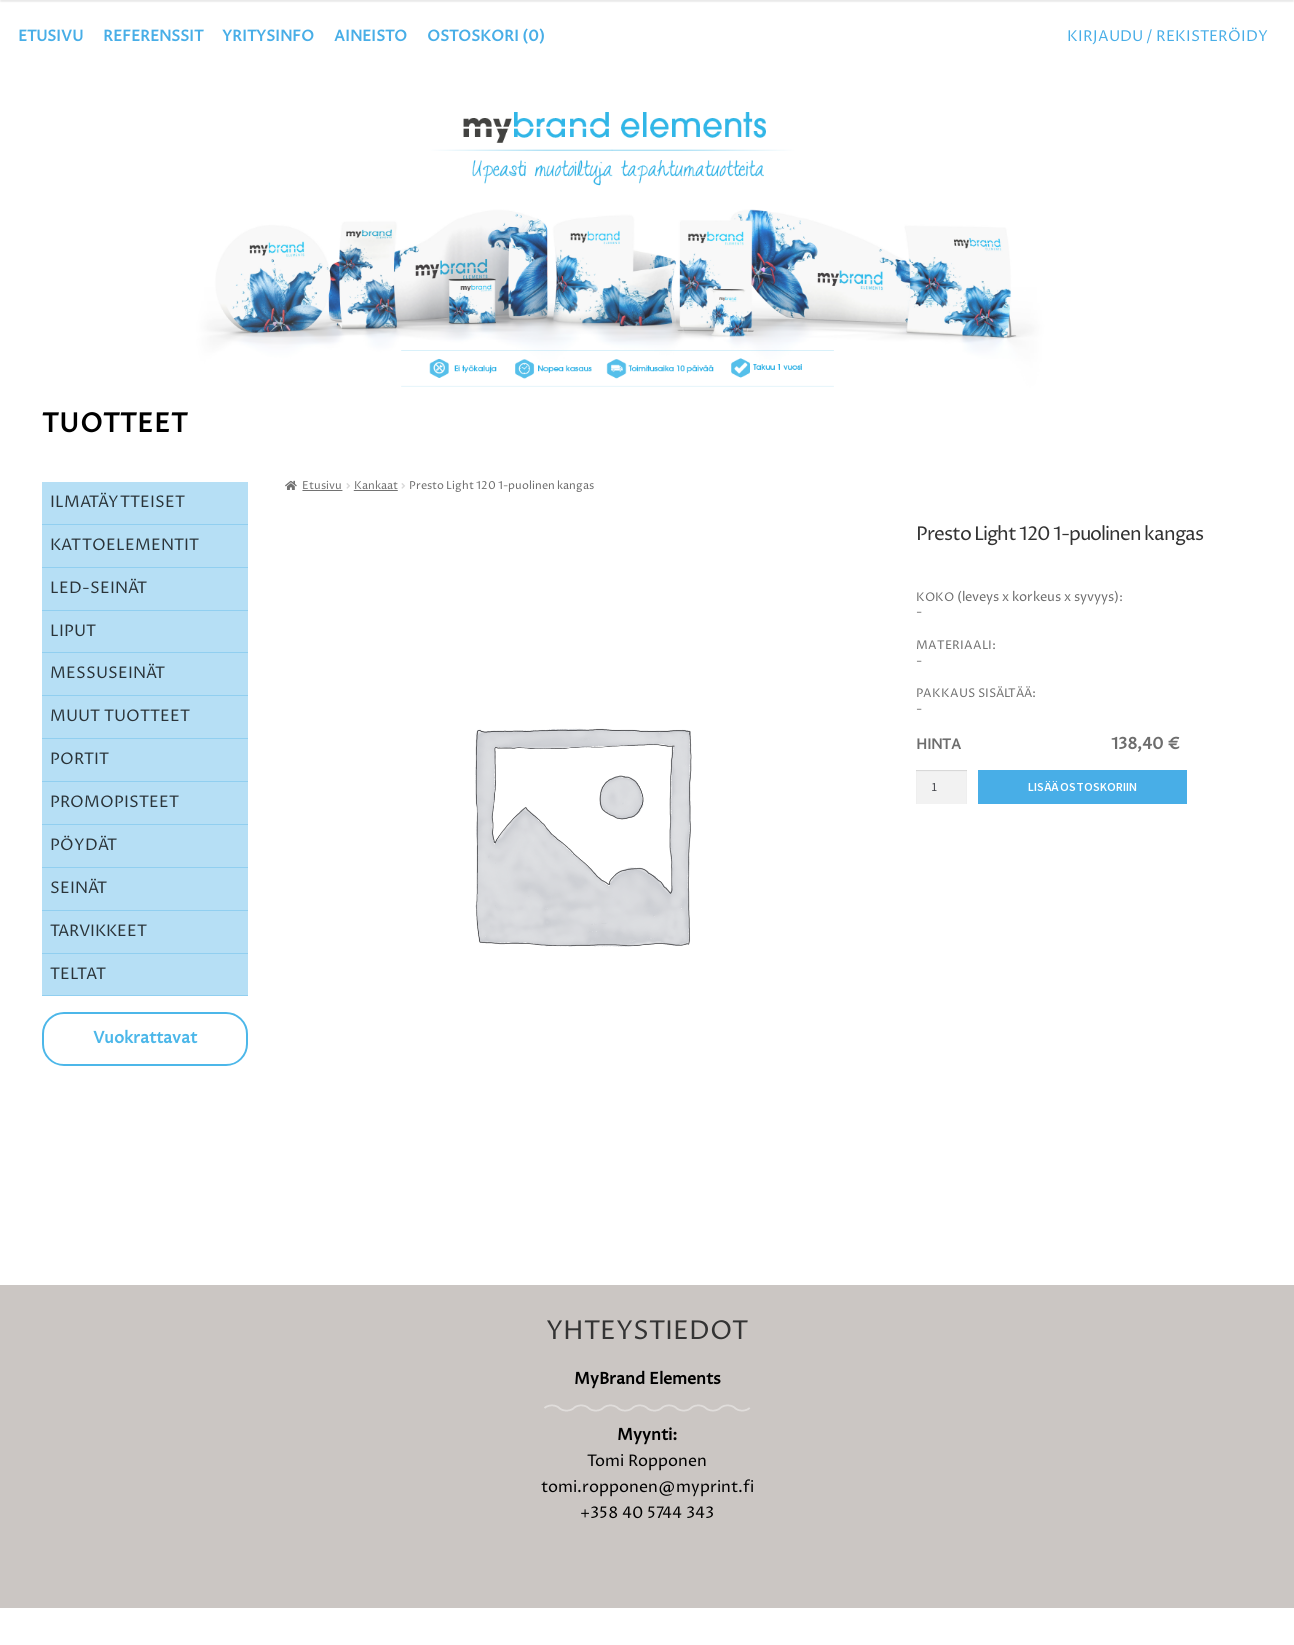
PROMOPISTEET (114, 839)
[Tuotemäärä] (941, 823)
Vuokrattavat (145, 1075)
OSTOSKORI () (486, 36)
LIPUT (73, 667)
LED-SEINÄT (98, 624)
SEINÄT (78, 924)
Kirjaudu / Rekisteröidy (1167, 36)
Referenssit (153, 36)
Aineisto (370, 36)
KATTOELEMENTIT (124, 581)
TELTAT (78, 1010)
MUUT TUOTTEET (120, 753)
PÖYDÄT (83, 882)
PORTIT (79, 796)
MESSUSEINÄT (107, 710)
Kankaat (376, 522)
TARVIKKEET (98, 967)
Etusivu (50, 36)
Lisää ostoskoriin (1082, 823)
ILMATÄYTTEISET (117, 539)
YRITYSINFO (268, 36)
